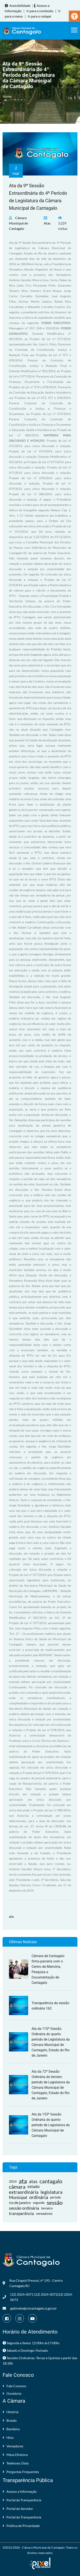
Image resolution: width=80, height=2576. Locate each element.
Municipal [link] (18, 2197)
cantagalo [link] (50, 2181)
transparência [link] (21, 2213)
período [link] (55, 2197)
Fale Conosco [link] (14, 2386)
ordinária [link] (38, 2197)
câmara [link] (17, 2186)
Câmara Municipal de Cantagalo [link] (18, 223)
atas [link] (33, 2181)
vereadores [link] (44, 2213)
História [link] (10, 2412)
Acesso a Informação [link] (20, 2491)
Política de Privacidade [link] (21, 2526)
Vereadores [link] (13, 2446)
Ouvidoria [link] (12, 2393)
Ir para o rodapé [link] (39, 16)
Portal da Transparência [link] (22, 2500)
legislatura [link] (51, 2192)
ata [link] (11, 1916)
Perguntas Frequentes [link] (21, 2472)
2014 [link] (13, 2181)
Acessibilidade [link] (18, 5)
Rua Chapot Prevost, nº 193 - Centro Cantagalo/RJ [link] (33, 2283)
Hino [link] (8, 2437)
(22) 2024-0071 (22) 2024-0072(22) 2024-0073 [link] (38, 2297)
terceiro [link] (47, 2208)
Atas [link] (47, 223)
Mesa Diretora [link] (15, 2455)
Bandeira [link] (11, 2429)
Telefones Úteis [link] (16, 2463)
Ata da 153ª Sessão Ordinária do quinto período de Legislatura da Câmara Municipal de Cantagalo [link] (51, 2125)
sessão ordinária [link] (24, 2207)
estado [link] (34, 2186)
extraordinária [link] (23, 2192)
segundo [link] (39, 2202)
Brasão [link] (10, 2420)
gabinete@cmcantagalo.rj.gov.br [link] (30, 2308)
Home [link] (7, 96)
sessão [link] (55, 2202)
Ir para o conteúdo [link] (40, 11)
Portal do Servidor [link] (18, 2508)
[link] (74, 16)
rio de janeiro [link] (20, 2202)
